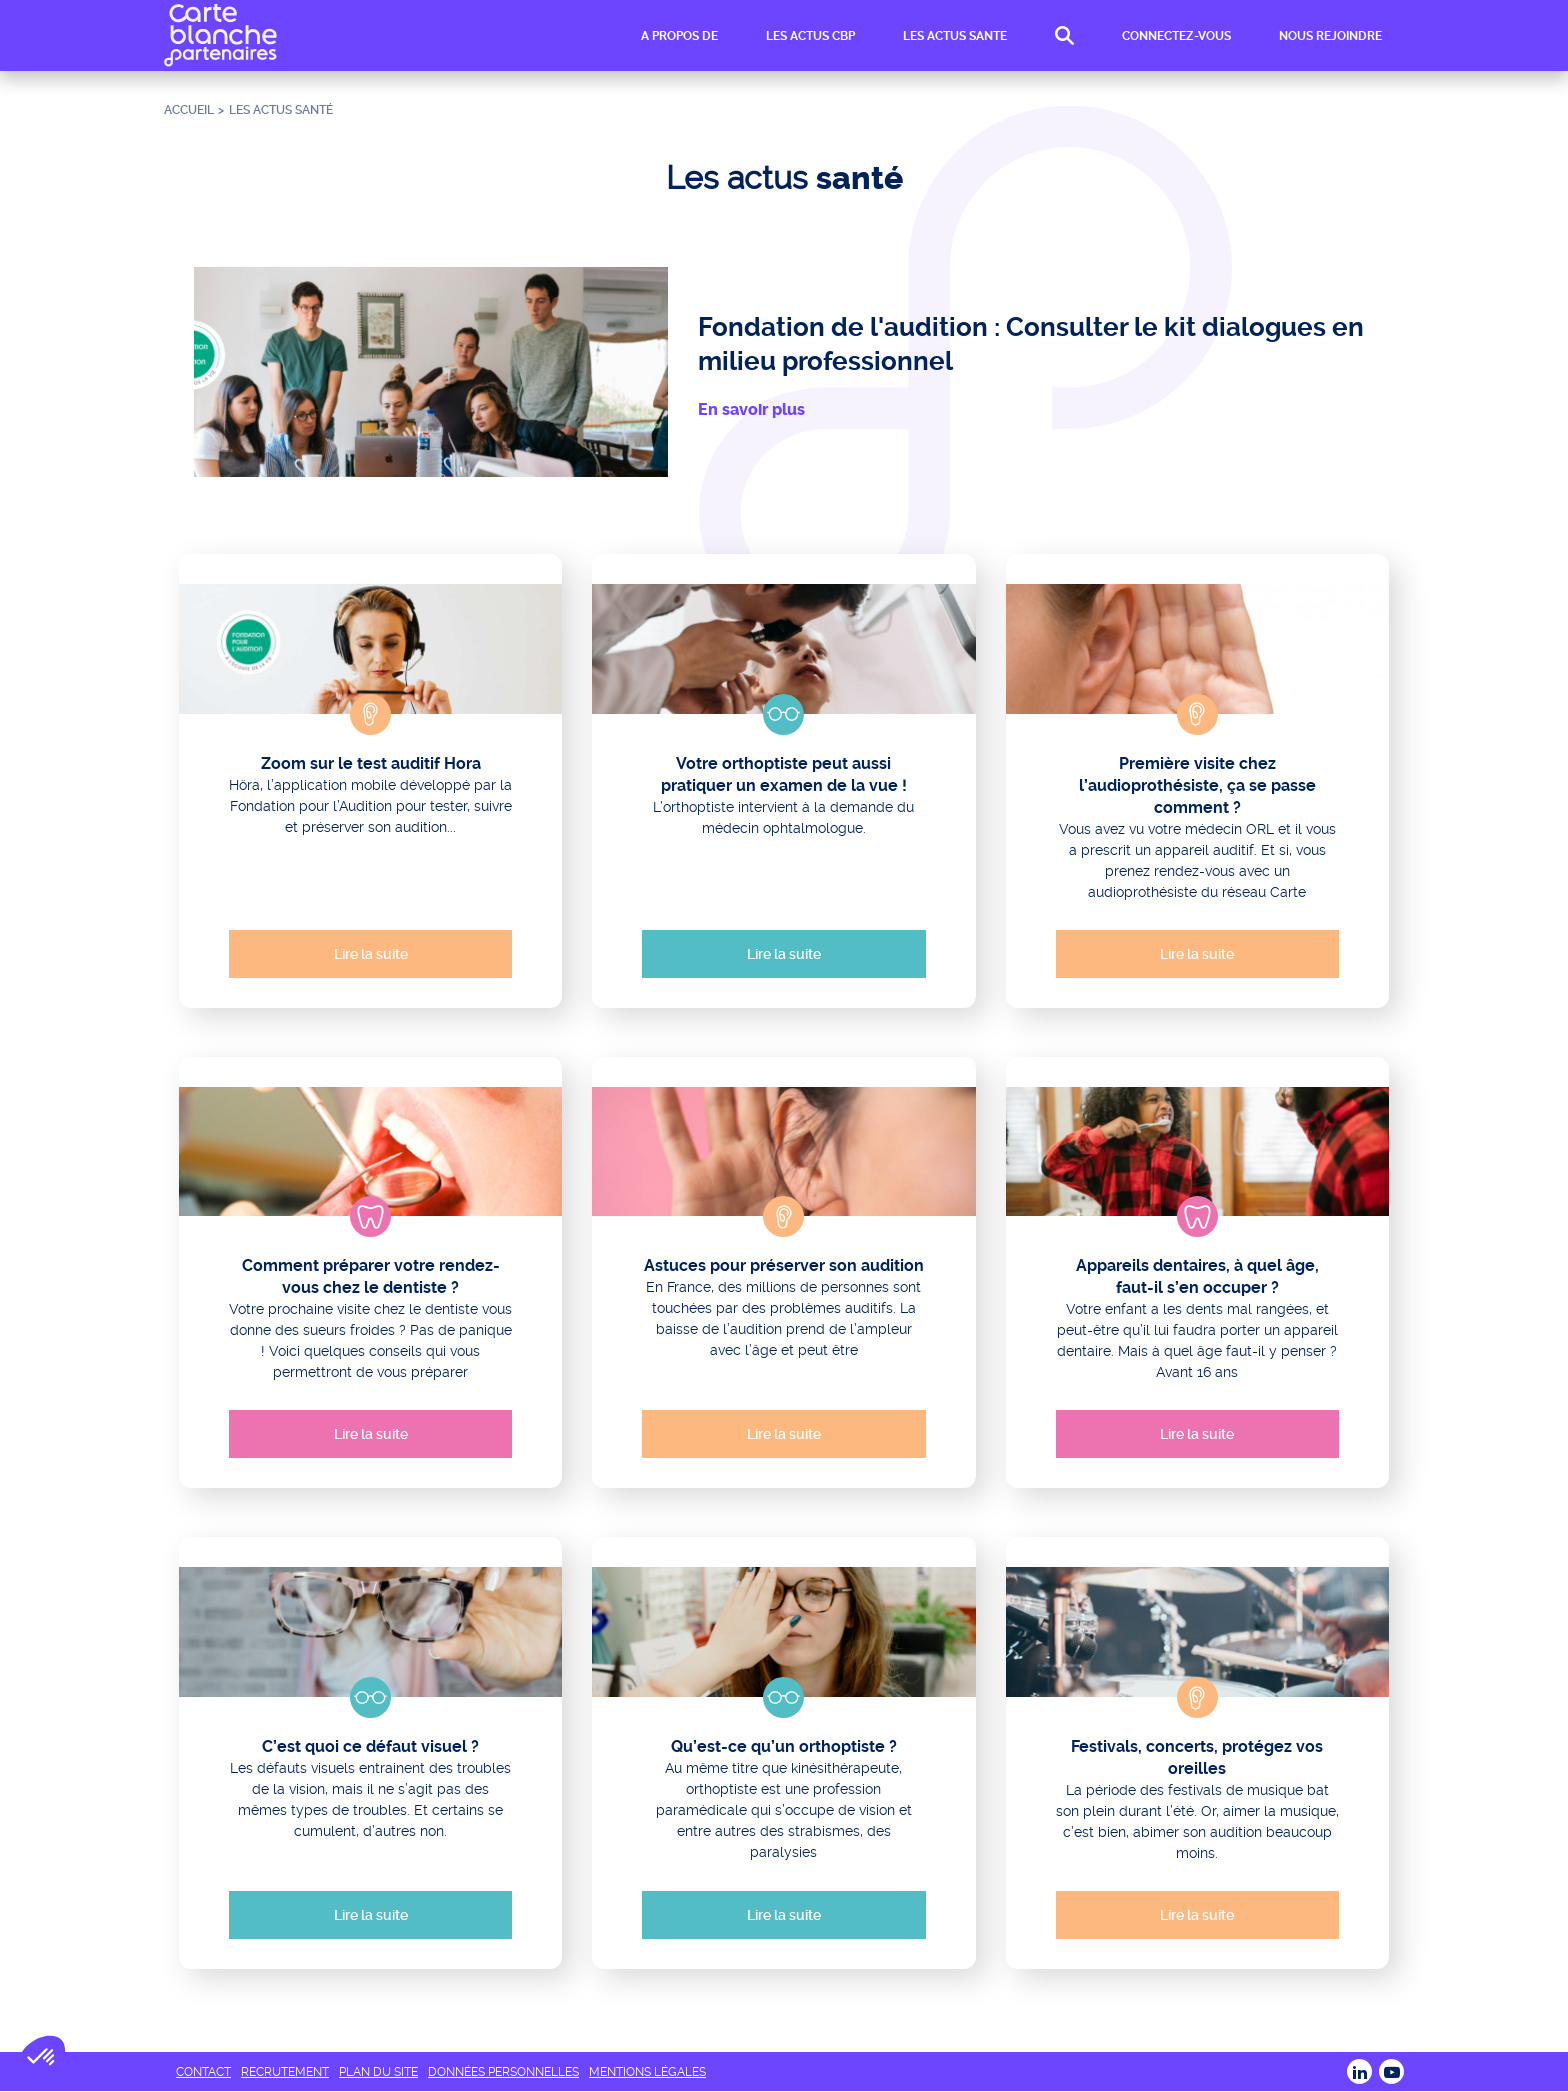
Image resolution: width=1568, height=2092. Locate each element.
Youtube (1391, 2071)
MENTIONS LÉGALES (647, 2072)
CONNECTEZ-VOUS (1176, 36)
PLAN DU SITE (378, 2072)
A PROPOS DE (679, 36)
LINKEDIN (1359, 2071)
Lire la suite (371, 954)
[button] (42, 2058)
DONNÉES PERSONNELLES (503, 2072)
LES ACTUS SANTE (955, 36)
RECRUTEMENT (285, 2072)
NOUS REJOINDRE (1330, 36)
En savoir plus (751, 409)
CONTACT (203, 2072)
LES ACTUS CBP (810, 36)
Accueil (189, 110)
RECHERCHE (1064, 36)
